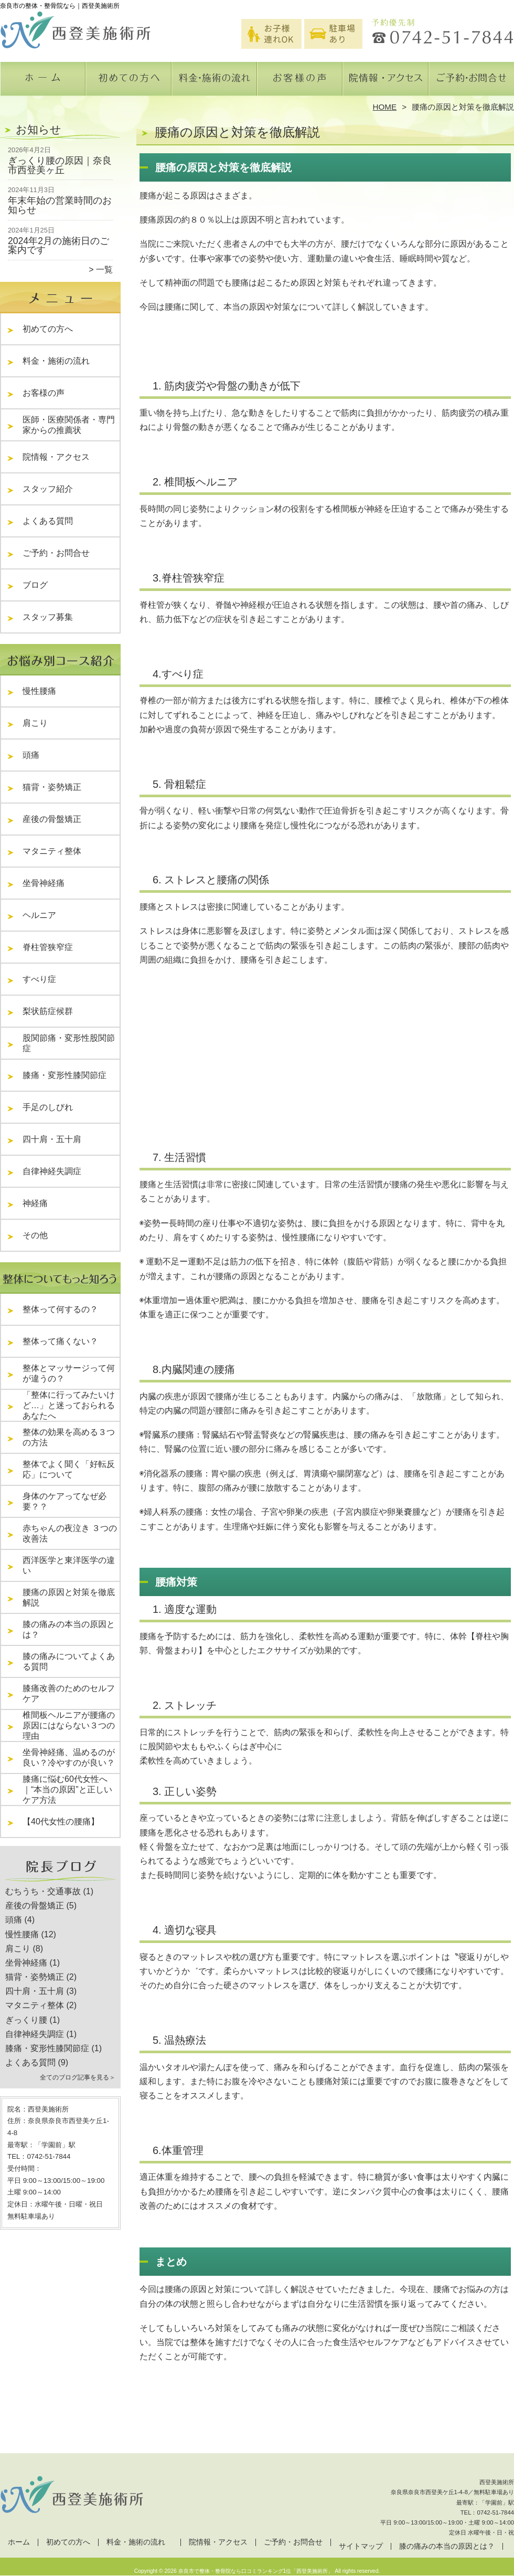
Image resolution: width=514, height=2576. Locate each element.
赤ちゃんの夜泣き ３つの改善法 (70, 1533)
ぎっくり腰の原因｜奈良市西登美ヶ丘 (60, 165)
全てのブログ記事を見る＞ (77, 2077)
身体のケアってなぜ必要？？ (64, 1501)
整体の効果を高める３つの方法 (69, 1437)
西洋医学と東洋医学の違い (69, 1565)
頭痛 (31, 755)
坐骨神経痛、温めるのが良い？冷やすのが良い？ (69, 1757)
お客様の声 (299, 82)
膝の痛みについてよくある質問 (69, 1661)
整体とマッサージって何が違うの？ (69, 1373)
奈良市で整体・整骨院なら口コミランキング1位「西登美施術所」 (256, 2571)
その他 (39, 1235)
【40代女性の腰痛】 (61, 1821)
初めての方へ (129, 82)
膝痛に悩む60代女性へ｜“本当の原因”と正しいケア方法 (67, 1789)
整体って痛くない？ (60, 1341)
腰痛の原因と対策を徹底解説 (69, 1597)
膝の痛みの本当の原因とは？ (69, 1629)
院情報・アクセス (385, 82)
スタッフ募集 (48, 617)
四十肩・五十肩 (52, 1139)
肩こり (35, 723)
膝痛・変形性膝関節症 (64, 1075)
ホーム (43, 82)
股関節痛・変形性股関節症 (69, 1043)
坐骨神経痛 (44, 883)
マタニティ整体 (52, 851)
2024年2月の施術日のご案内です (58, 246)
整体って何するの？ (60, 1309)
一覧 (104, 269)
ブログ (35, 584)
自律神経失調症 (52, 1171)
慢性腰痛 (39, 691)
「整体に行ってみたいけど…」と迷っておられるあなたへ (69, 1405)
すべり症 (39, 979)
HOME (385, 106)
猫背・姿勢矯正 (52, 787)
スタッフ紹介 (52, 488)
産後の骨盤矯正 (52, 819)
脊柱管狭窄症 (48, 947)
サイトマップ (361, 2546)
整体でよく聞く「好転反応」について (69, 1469)
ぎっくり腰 (26, 2019)
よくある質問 (52, 520)
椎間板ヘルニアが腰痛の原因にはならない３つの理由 (69, 1725)
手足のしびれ (48, 1107)
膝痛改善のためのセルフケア (69, 1693)
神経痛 (35, 1203)
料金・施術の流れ (214, 82)
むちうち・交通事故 (43, 1891)
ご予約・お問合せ (471, 82)
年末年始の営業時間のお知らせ (60, 205)
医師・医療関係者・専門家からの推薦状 (69, 425)
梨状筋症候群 (48, 1011)
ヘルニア (39, 915)
